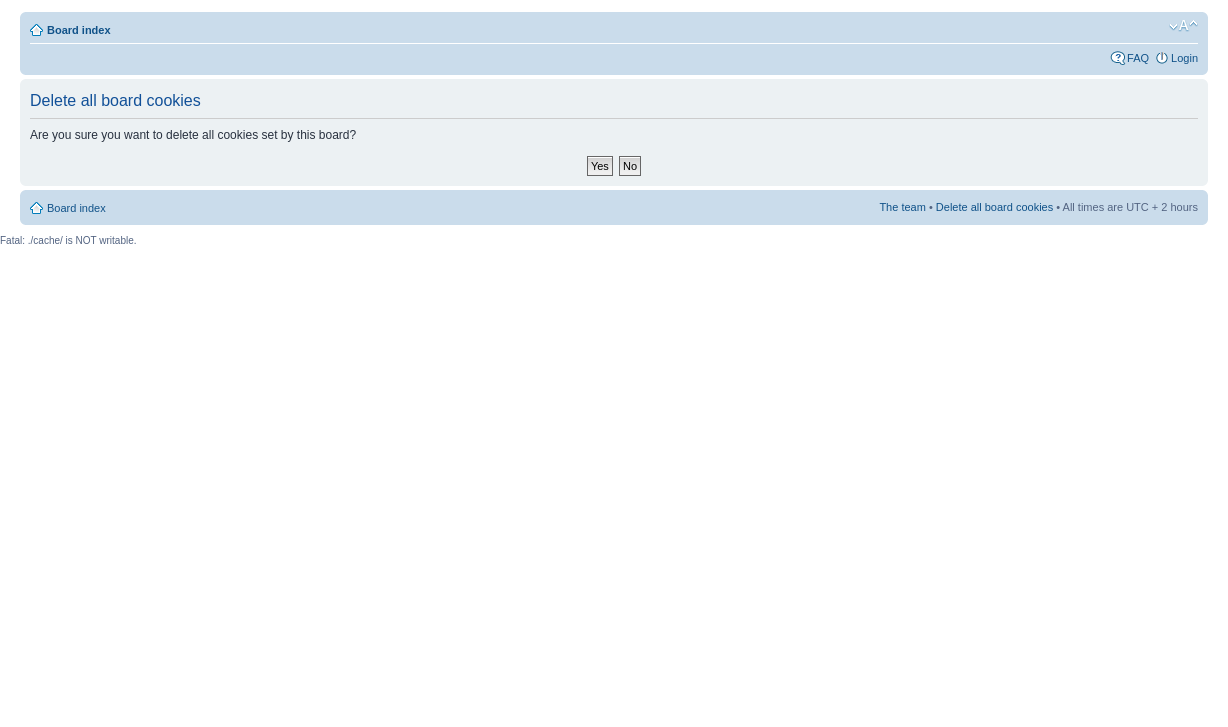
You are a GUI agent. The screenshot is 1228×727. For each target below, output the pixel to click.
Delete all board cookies (994, 207)
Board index (79, 30)
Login (1184, 58)
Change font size (1183, 26)
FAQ (1138, 58)
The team (902, 207)
